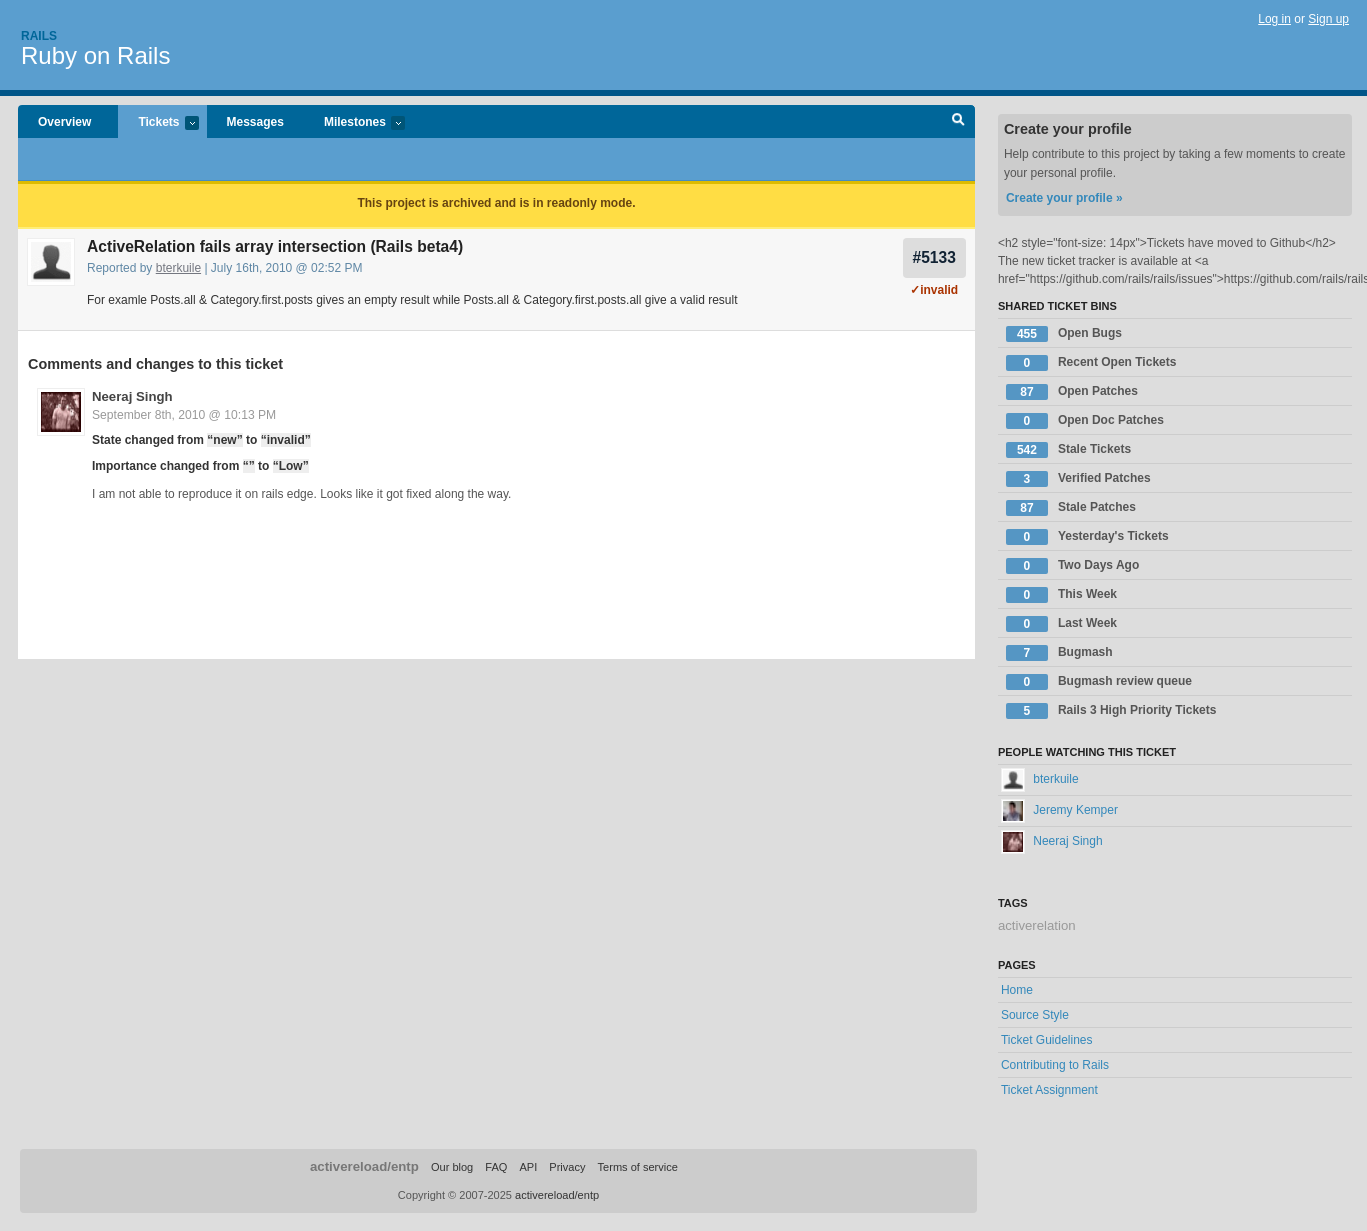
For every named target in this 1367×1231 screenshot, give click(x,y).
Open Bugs (1064, 334)
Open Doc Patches (1085, 421)
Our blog (452, 1167)
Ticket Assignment (1049, 1090)
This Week (1061, 595)
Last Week (1061, 624)
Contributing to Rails (1055, 1065)
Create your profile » (1064, 198)
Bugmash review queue (1099, 682)
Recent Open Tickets (1091, 363)
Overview (64, 122)
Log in (1274, 19)
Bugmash (1059, 653)
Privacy (567, 1167)
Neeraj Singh (132, 396)
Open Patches (1072, 392)
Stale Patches (1071, 508)
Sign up (1328, 19)
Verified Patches (1078, 479)
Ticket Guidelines (1047, 1040)
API (528, 1167)
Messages (255, 122)
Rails (39, 36)
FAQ (496, 1167)
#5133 (934, 257)
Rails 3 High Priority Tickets (1111, 711)
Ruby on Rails (95, 55)
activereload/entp (364, 1166)
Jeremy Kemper (1059, 810)
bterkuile (178, 268)
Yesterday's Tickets (1087, 537)
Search (958, 122)
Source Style (1035, 1015)
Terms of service (638, 1167)
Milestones (354, 123)
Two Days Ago (1072, 566)
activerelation (1037, 925)
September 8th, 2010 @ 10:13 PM (184, 415)
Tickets (158, 123)
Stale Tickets (1068, 450)
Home (1017, 990)
